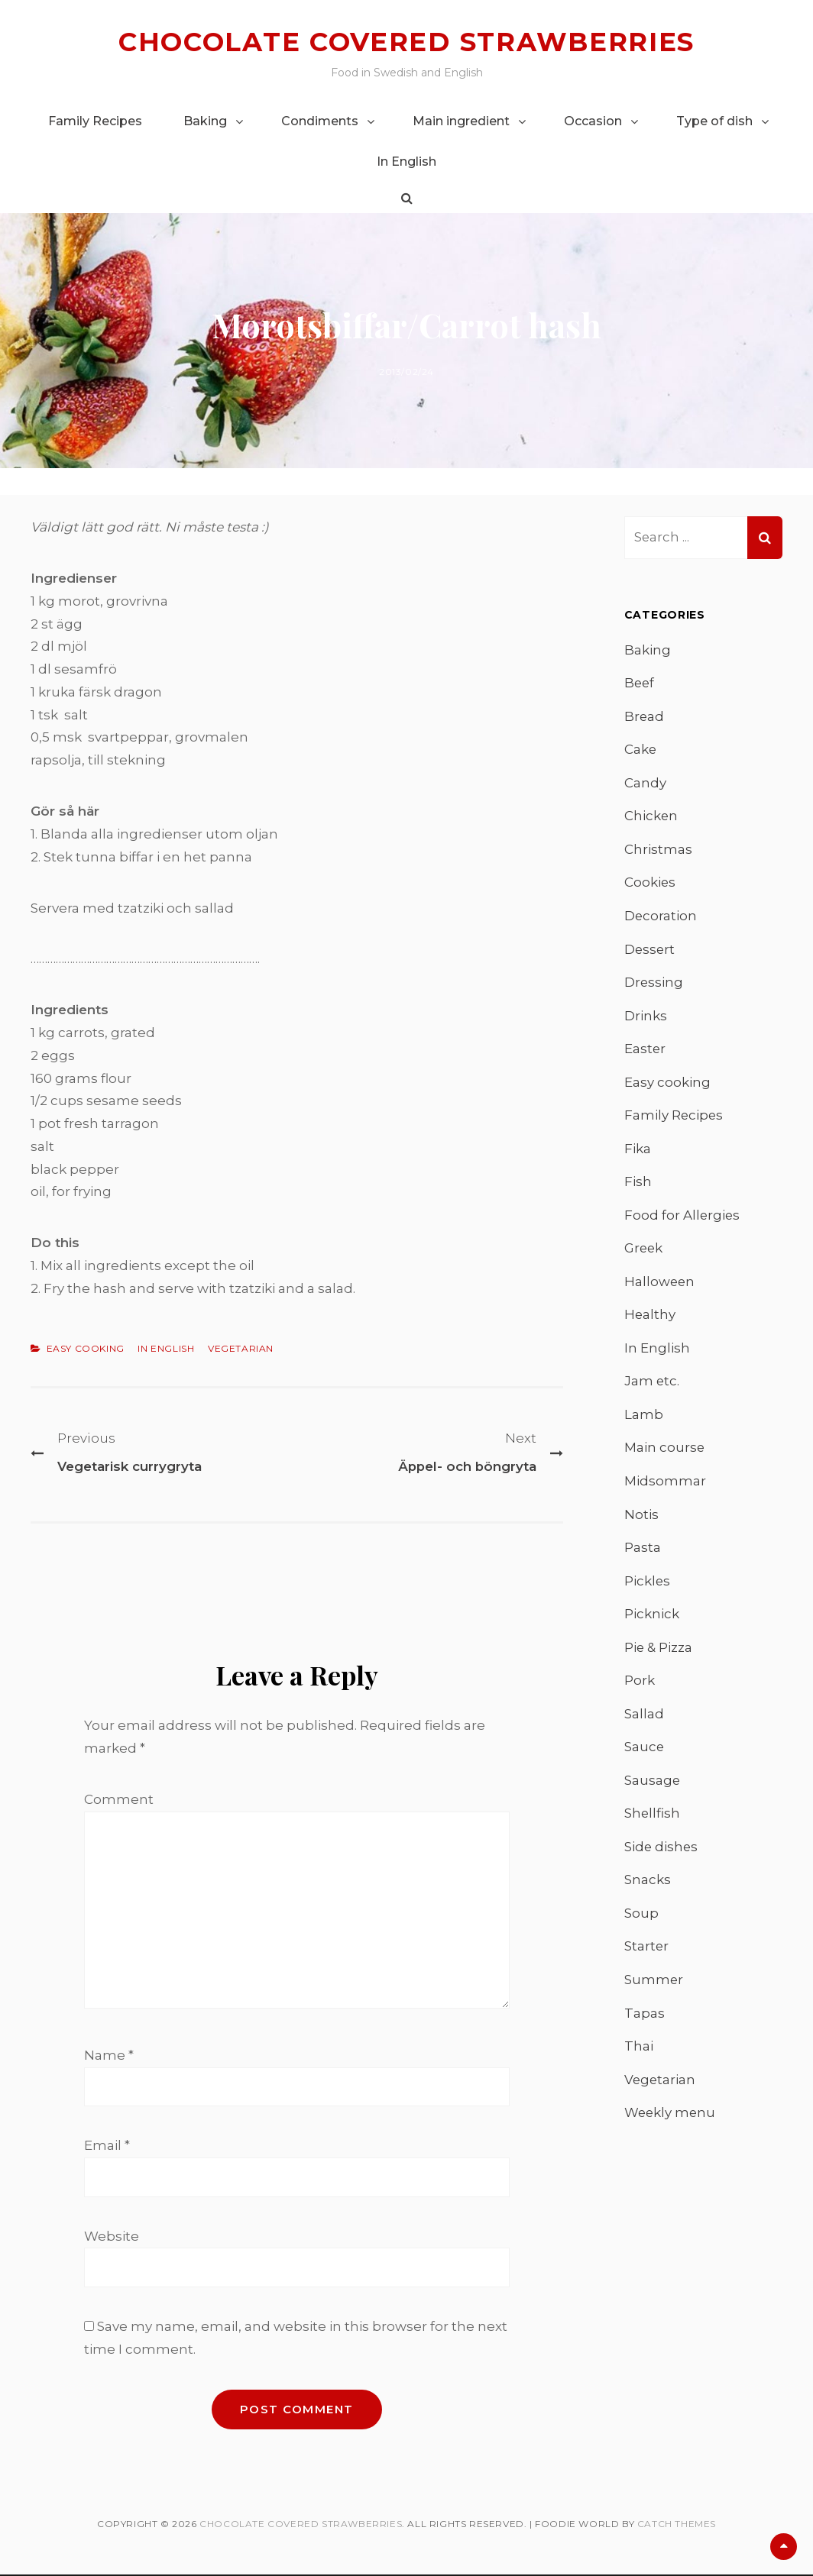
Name (109, 2056)
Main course (664, 1451)
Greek (644, 1251)
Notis (641, 1518)
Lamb (643, 1418)
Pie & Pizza (658, 1652)
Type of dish (714, 120)
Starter (646, 1952)
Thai (638, 2052)
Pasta (642, 1551)
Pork (639, 1685)
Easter (645, 1050)
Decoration (661, 916)
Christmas (658, 850)
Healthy (650, 1317)
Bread (644, 716)
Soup (641, 1919)
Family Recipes (95, 120)
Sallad (644, 1718)
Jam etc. (652, 1384)
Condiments (319, 120)
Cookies (650, 883)
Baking (205, 120)
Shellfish (652, 1819)
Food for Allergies (682, 1217)
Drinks (645, 1017)
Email (107, 2146)
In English (406, 161)
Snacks (647, 1885)
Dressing (654, 983)
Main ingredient (461, 120)
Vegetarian (241, 1348)
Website (111, 2237)
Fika (637, 1151)
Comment (119, 1799)
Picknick (651, 1618)
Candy (645, 782)
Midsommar (665, 1484)
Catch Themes (676, 2525)
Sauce (644, 1752)
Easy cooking (86, 1348)
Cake (640, 750)
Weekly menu (670, 2119)
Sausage (652, 1785)
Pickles (647, 1584)
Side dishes (661, 1852)
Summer (654, 1985)
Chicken (651, 816)
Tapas (644, 2019)
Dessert (650, 950)
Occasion (593, 120)
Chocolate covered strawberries (406, 41)
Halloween (660, 1284)
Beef (640, 682)
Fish (638, 1183)
